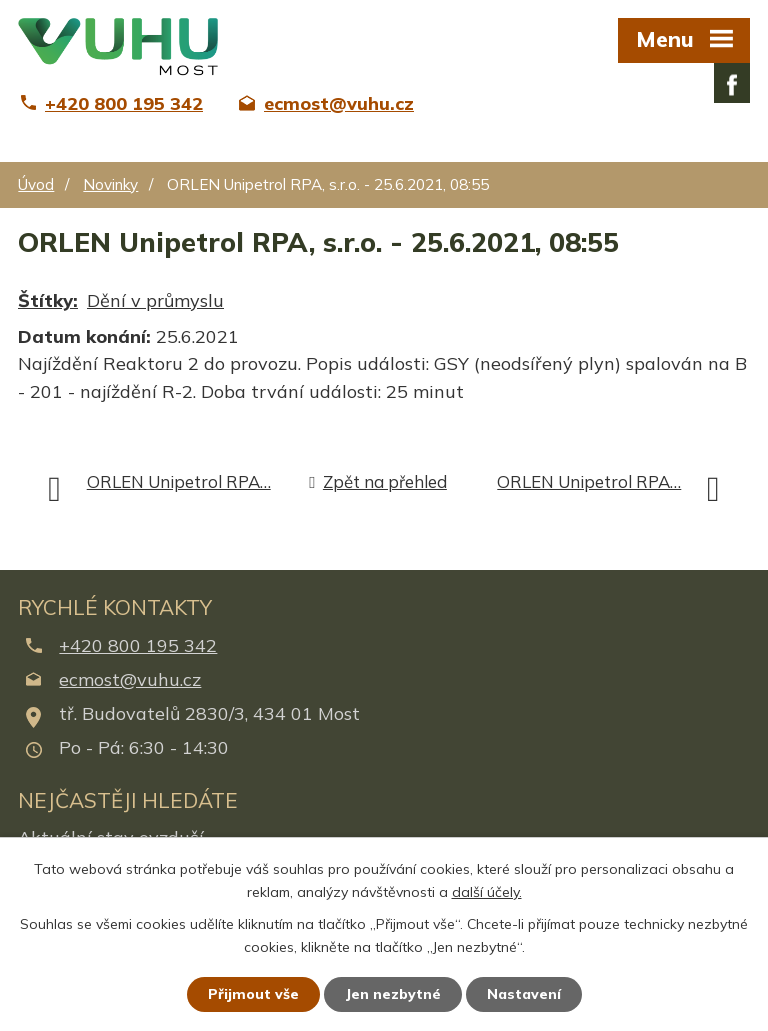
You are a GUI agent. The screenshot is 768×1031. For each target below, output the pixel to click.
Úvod (36, 184)
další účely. (487, 892)
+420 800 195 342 (138, 645)
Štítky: (48, 300)
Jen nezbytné (393, 994)
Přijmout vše (253, 994)
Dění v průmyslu (155, 300)
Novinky (110, 184)
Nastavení (524, 994)
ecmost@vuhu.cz (130, 679)
